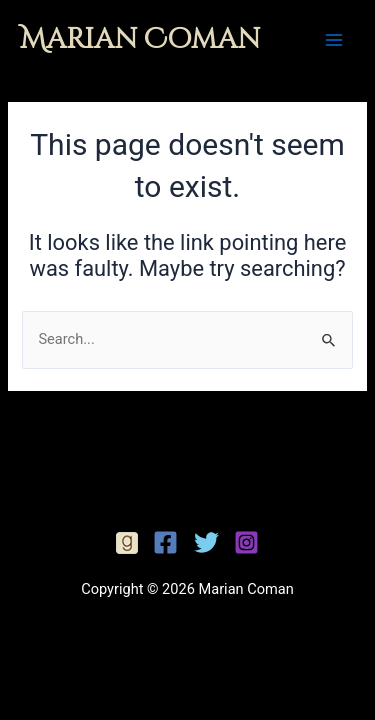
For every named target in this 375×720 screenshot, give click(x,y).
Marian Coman (140, 39)
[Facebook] (127, 543)
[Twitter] (206, 542)
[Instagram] (246, 542)
